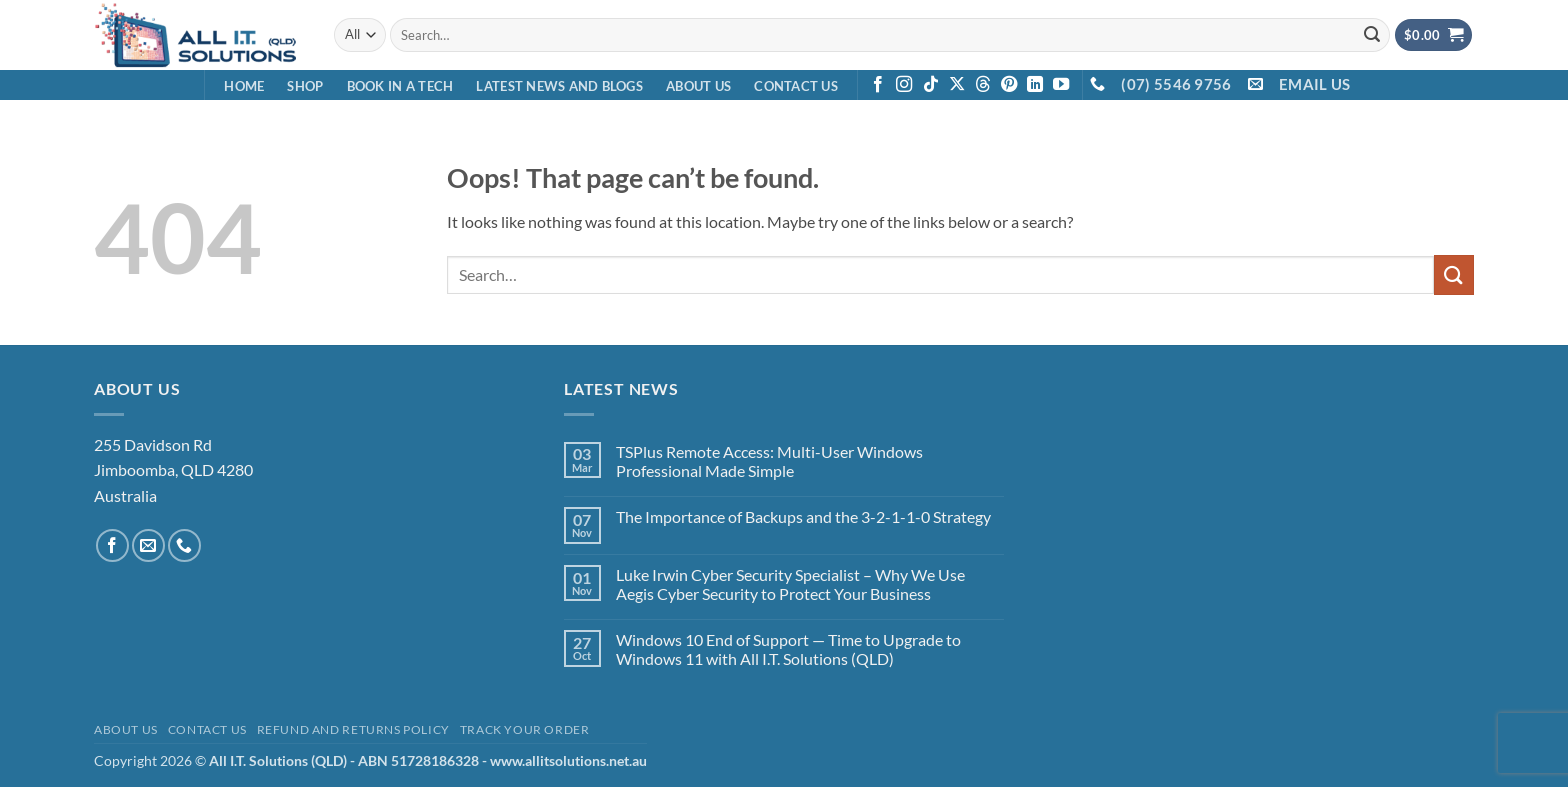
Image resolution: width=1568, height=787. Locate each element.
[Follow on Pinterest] (1009, 85)
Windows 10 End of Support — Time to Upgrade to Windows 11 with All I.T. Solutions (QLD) (788, 649)
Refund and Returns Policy (353, 729)
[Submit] (1372, 35)
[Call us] (184, 545)
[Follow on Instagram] (904, 85)
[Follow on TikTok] (931, 85)
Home (244, 86)
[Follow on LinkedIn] (1035, 85)
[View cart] (1434, 35)
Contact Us (796, 86)
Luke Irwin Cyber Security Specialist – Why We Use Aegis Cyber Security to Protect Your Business (790, 584)
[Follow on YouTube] (1061, 85)
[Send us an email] (148, 545)
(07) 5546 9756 (1176, 84)
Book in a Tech (400, 86)
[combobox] (890, 34)
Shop (305, 86)
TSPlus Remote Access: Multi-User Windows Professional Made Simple (769, 461)
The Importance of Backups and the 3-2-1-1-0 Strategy (803, 516)
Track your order (525, 729)
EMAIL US (1314, 84)
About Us (698, 86)
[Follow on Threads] (983, 85)
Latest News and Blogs (559, 86)
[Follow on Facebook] (878, 85)
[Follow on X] (957, 85)
